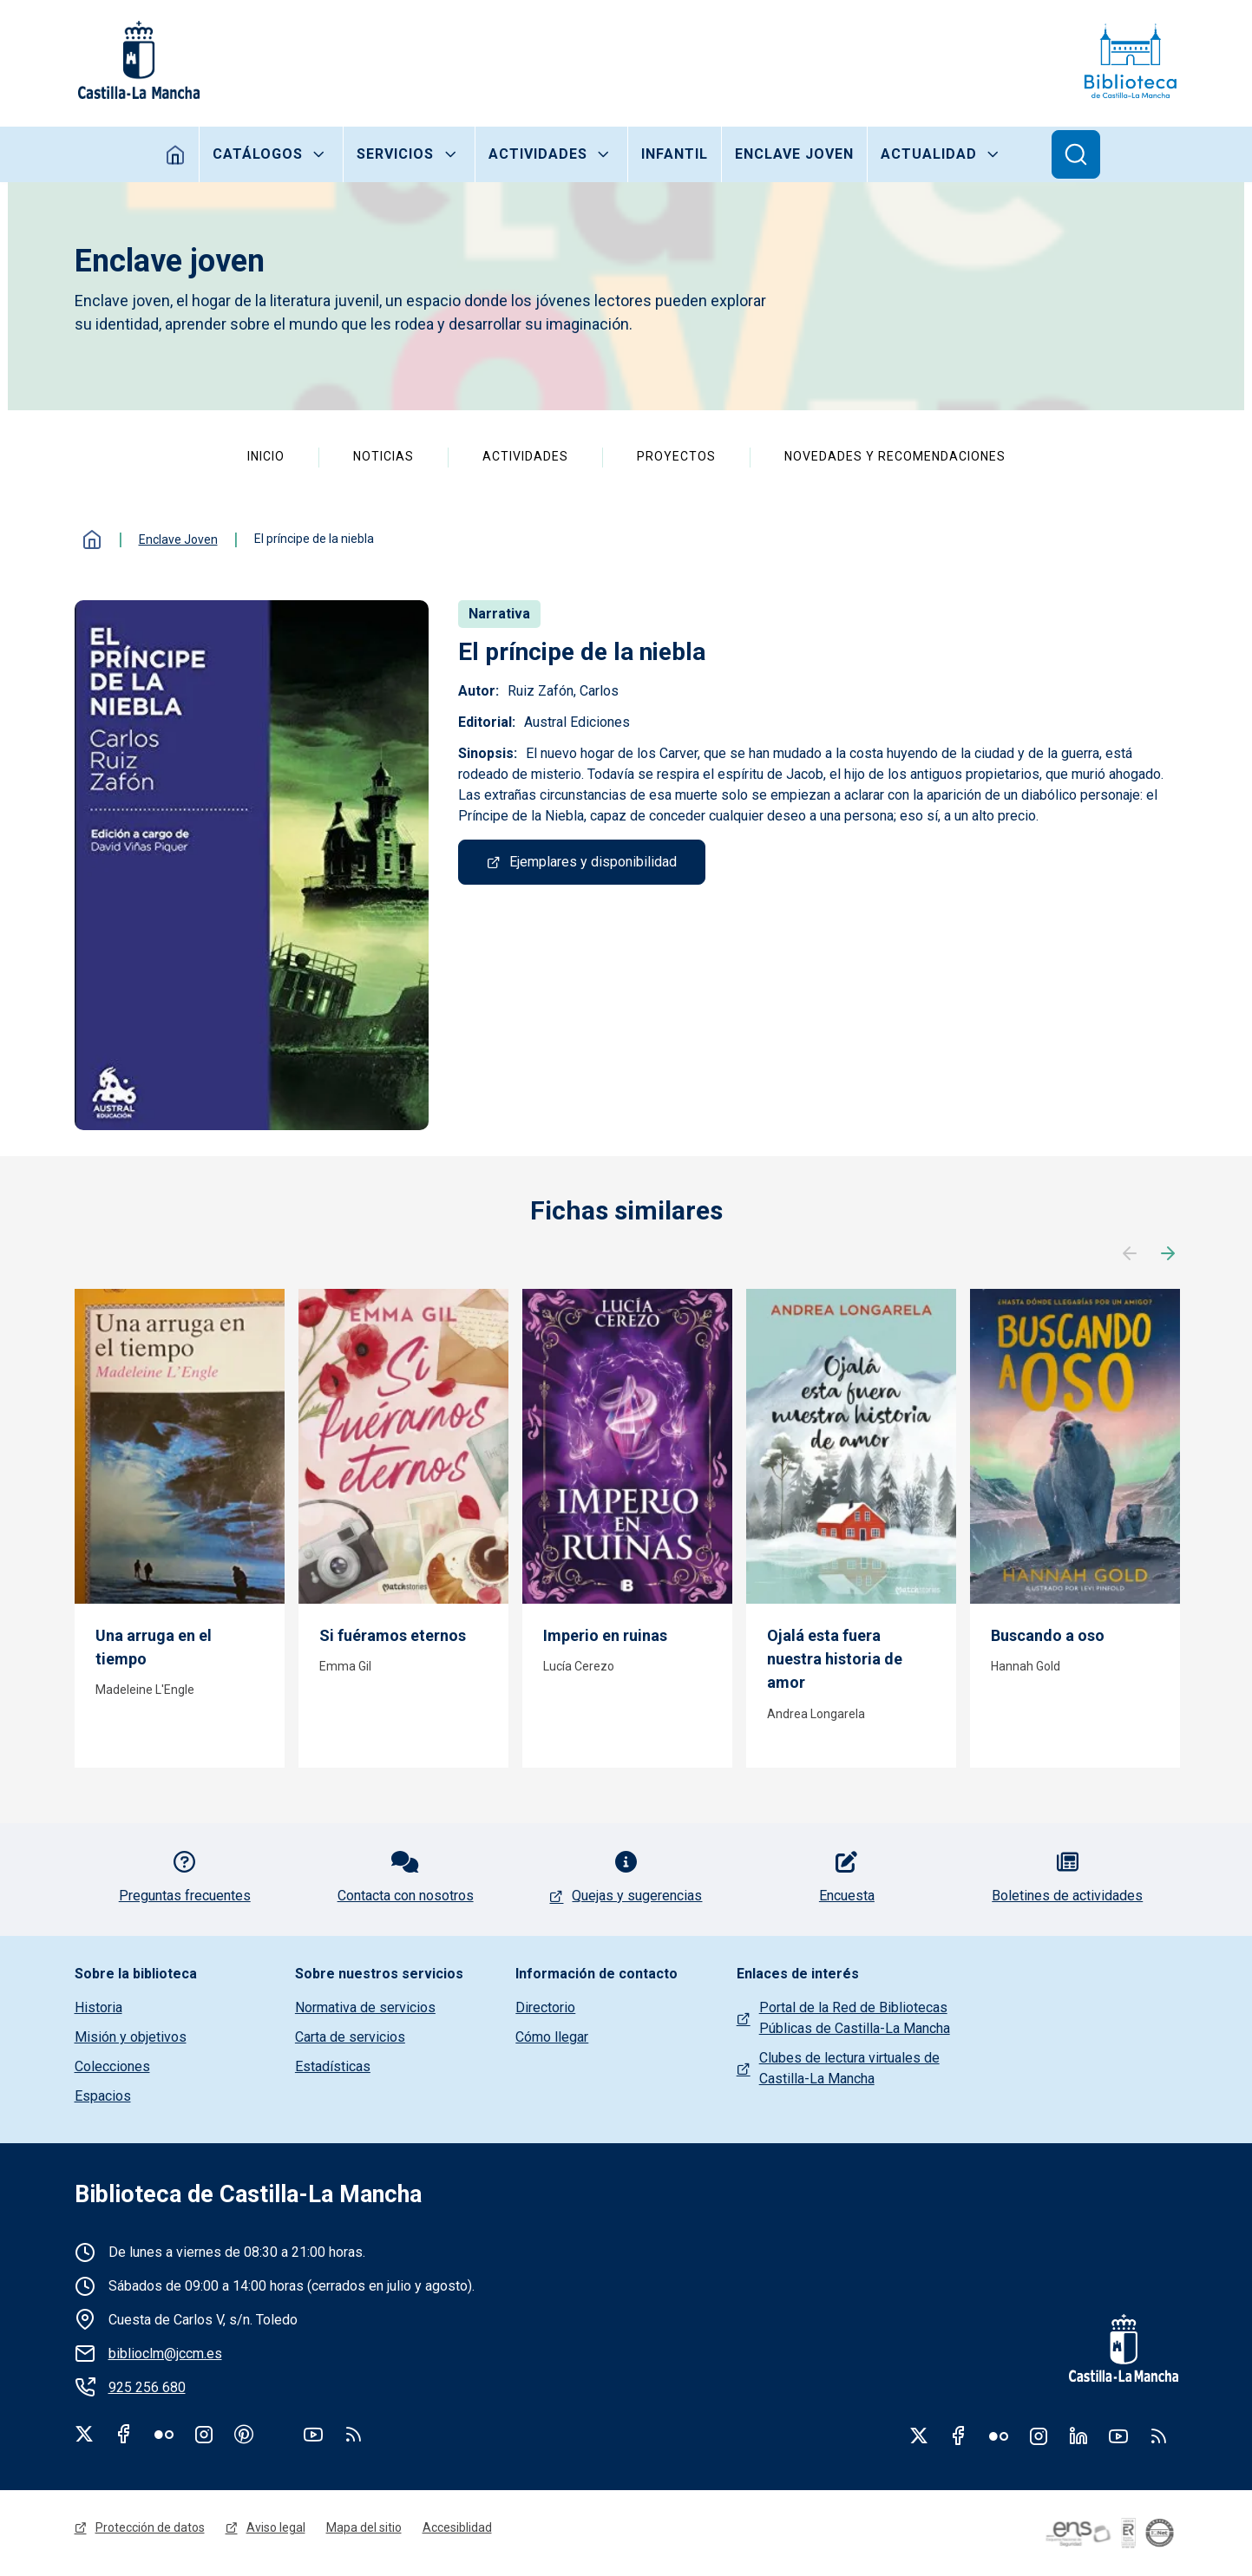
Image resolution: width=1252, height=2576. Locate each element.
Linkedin (1078, 2435)
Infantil (674, 154)
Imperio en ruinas (605, 1635)
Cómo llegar (551, 2037)
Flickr (164, 2433)
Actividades (537, 154)
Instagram (204, 2433)
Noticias (383, 456)
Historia (98, 2007)
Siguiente (1167, 1254)
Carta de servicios (350, 2037)
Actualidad (929, 154)
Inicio (176, 154)
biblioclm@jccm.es (165, 2353)
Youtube (313, 2433)
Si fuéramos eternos (392, 1635)
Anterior (1129, 1254)
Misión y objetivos (131, 2037)
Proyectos (676, 456)
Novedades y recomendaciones (895, 456)
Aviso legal (275, 2527)
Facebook (124, 2433)
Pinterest (244, 2433)
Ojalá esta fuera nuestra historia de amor (834, 1659)
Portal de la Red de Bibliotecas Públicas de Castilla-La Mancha (854, 2018)
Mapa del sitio (364, 2527)
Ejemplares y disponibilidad (593, 861)
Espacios (103, 2096)
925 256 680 (147, 2387)
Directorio (545, 2007)
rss (353, 2433)
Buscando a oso (1048, 1635)
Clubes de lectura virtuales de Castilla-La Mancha (849, 2068)
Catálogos (258, 154)
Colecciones (112, 2066)
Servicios (395, 154)
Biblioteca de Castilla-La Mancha (248, 2194)
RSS (1158, 2435)
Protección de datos (150, 2527)
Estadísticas (332, 2066)
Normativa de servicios (365, 2007)
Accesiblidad (457, 2527)
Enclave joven (794, 154)
